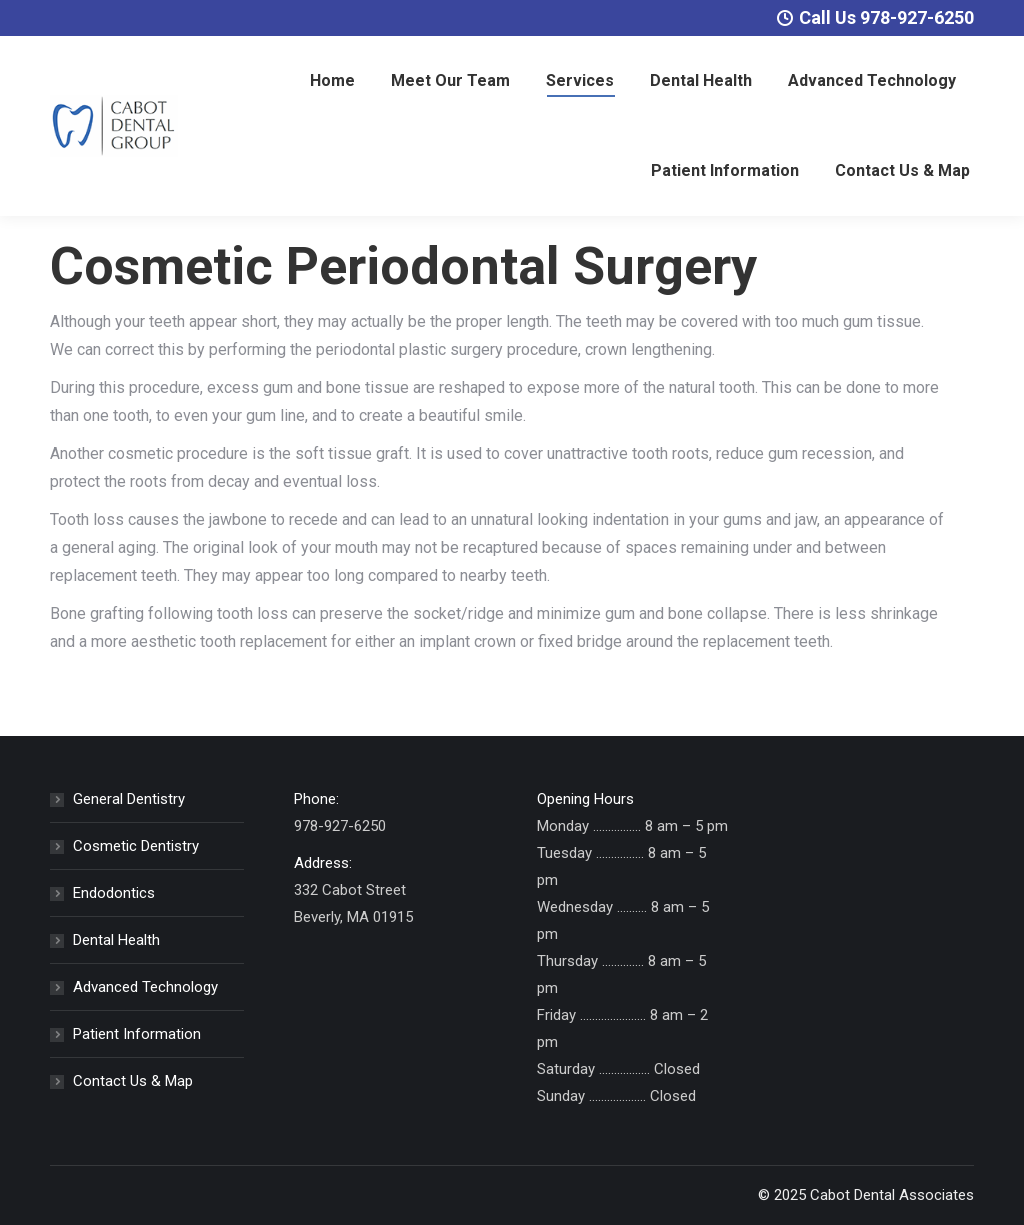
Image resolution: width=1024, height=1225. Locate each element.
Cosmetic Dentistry (136, 846)
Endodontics (114, 893)
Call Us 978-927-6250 (875, 17)
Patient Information (137, 1034)
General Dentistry (129, 799)
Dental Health (116, 940)
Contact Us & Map (133, 1081)
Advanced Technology (145, 987)
